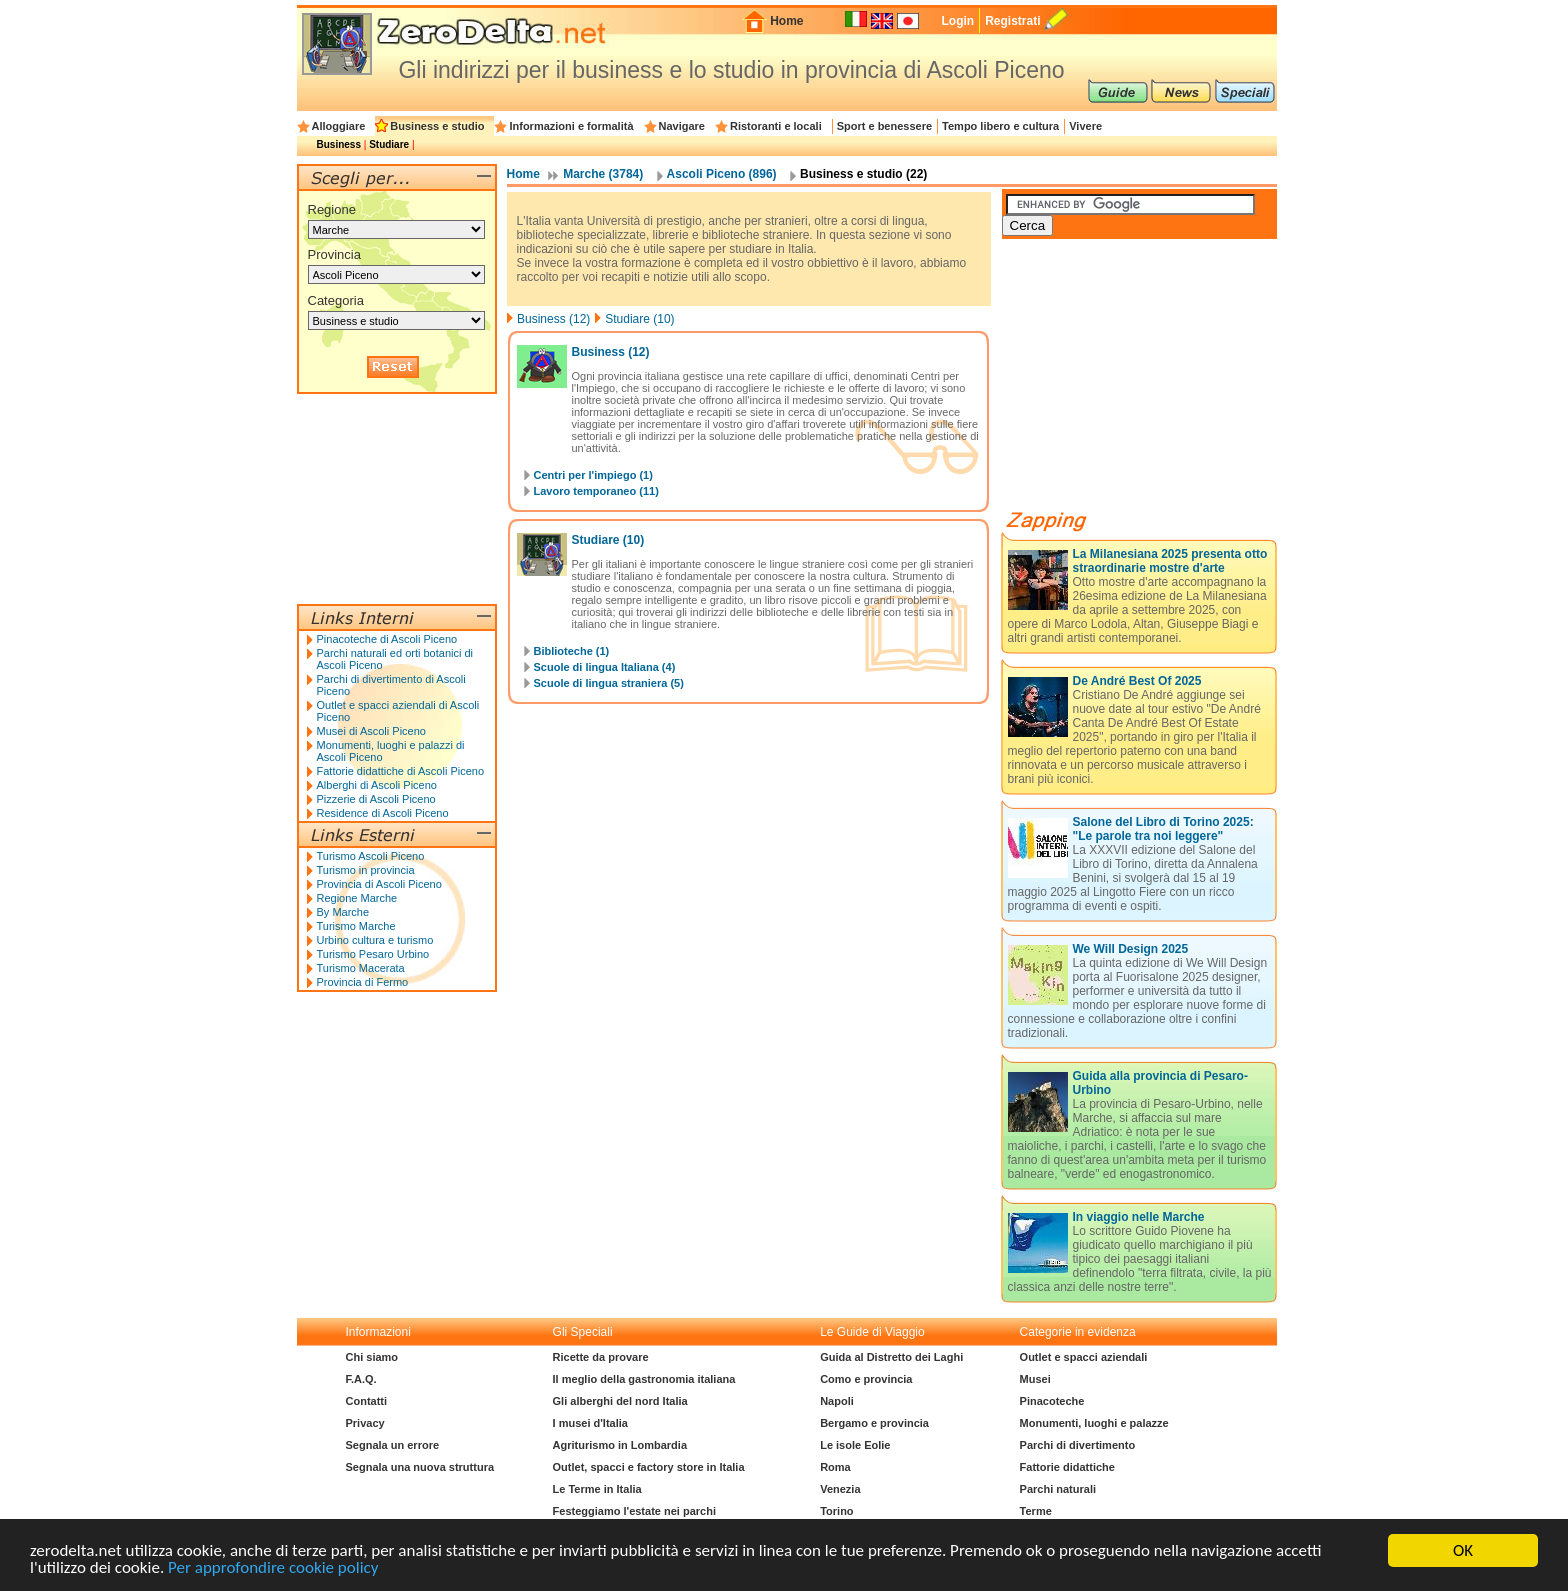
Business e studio (437, 126)
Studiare (389, 144)
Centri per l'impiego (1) (593, 475)
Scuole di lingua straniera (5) (609, 683)
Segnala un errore (393, 1445)
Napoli (837, 1401)
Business (339, 144)
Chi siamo (372, 1357)
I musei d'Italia (590, 1423)
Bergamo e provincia (874, 1423)
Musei (1035, 1379)
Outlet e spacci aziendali (1084, 1357)
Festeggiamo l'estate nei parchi (634, 1511)
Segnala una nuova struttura (420, 1467)
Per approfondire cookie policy (273, 1568)
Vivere (1085, 126)
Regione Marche (357, 898)
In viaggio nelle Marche (1139, 1217)
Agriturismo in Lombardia (620, 1445)
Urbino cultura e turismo (375, 940)
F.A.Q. (361, 1379)
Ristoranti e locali (776, 126)
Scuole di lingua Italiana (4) (605, 667)
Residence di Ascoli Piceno (383, 813)
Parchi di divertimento (1078, 1445)
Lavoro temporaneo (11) (596, 491)
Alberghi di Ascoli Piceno (377, 785)
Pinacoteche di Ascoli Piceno (387, 639)
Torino (836, 1511)
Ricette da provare (601, 1357)
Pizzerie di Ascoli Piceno (376, 799)
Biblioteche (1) (572, 651)
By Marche (343, 912)
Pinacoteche (1052, 1401)
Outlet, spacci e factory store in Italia (649, 1467)
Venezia (840, 1489)
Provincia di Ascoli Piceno (379, 884)
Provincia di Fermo (363, 982)
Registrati (1012, 21)
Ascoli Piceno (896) (722, 174)
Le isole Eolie (855, 1445)
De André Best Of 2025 (1137, 681)
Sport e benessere (884, 126)
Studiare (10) (639, 319)
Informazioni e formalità (571, 126)
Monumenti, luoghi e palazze (1094, 1423)
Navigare (682, 126)
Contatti (367, 1401)
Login (957, 21)
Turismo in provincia (366, 870)
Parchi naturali (1058, 1489)
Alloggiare (339, 126)
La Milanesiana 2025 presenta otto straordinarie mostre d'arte (1170, 561)
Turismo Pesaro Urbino (373, 954)
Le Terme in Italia (597, 1489)
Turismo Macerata (361, 968)
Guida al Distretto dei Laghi (891, 1357)
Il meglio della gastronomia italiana (644, 1379)
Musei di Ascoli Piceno (371, 731)
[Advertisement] (1152, 382)
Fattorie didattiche (1067, 1467)
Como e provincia (866, 1379)
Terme (1036, 1511)
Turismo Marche (356, 926)
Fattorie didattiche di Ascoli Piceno (401, 771)
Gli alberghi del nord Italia (620, 1401)
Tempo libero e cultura (1000, 126)
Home (786, 21)
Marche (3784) (603, 174)
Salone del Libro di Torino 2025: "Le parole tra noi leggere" (1163, 829)
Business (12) (553, 319)
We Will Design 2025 (1131, 949)
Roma (835, 1467)
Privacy (365, 1423)
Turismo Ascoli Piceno (371, 856)
